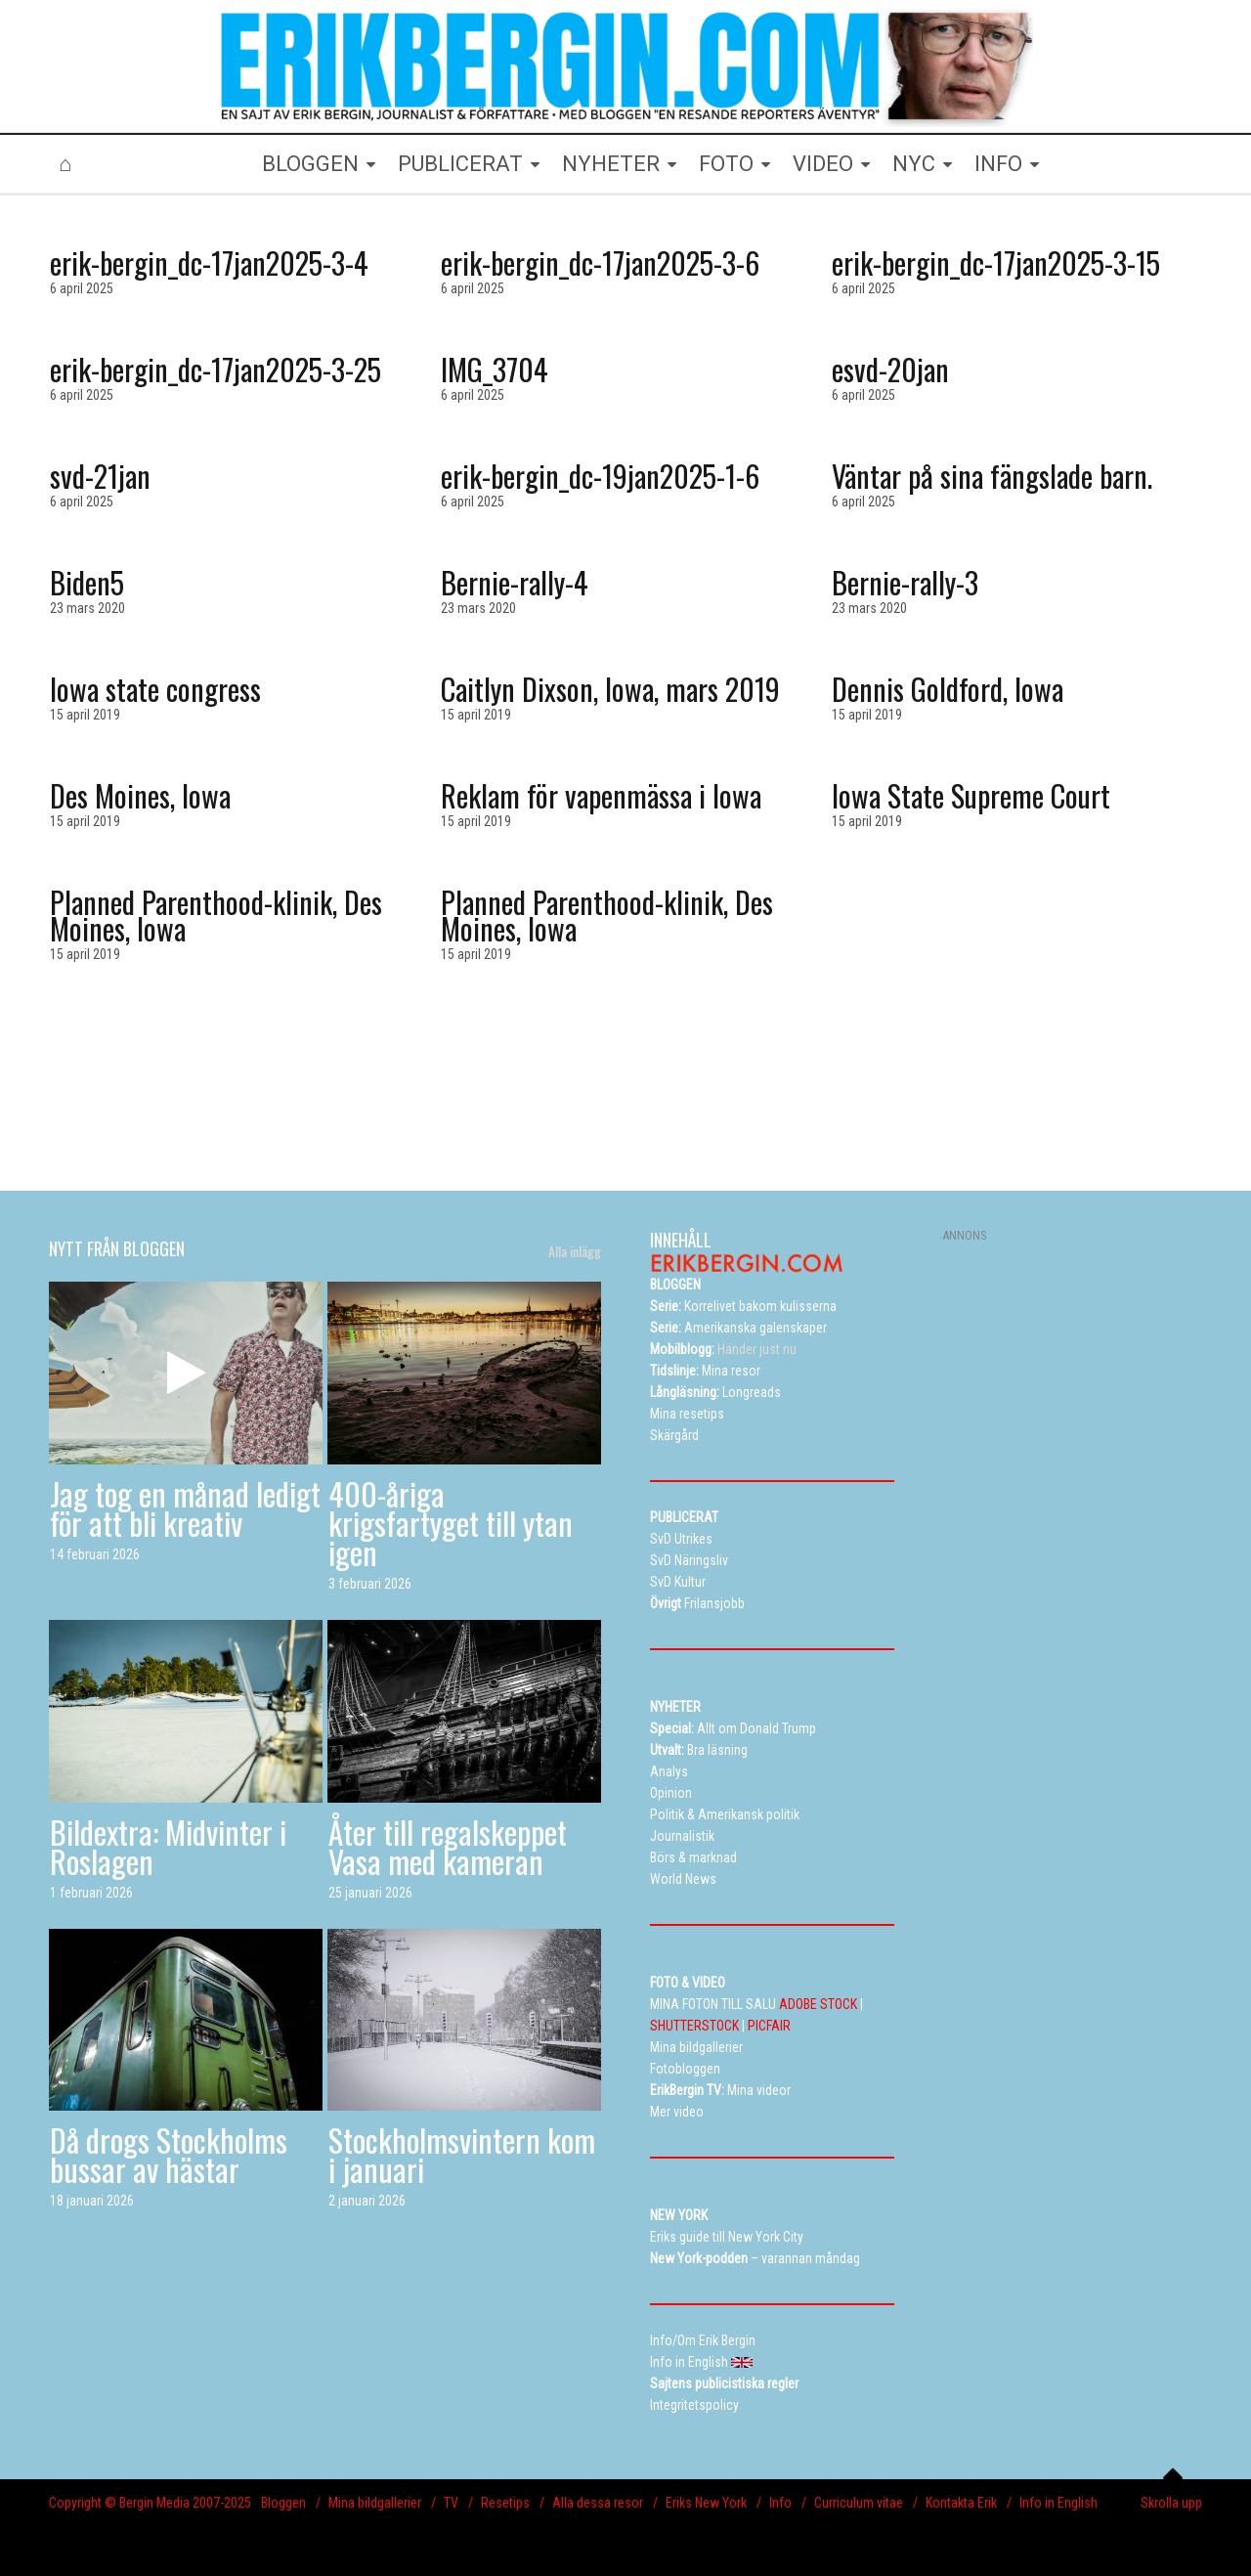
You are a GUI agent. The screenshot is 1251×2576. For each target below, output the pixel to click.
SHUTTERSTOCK (694, 2025)
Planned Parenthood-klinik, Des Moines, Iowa (216, 915)
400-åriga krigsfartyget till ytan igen (450, 1522)
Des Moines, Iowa (140, 795)
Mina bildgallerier (374, 2503)
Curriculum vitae (858, 2503)
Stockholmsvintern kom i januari (461, 2154)
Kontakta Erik (961, 2503)
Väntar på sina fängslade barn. (992, 476)
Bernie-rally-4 (514, 582)
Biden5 (87, 582)
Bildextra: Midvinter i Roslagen (168, 1846)
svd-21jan (100, 476)
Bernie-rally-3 (905, 582)
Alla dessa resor (597, 2503)
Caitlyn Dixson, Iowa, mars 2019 (610, 689)
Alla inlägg (574, 1251)
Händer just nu (723, 1349)
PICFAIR (769, 2025)
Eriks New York (706, 2503)
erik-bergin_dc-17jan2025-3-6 (600, 262)
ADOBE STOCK (818, 2004)
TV (451, 2503)
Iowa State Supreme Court (971, 795)
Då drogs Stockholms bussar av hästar (168, 2154)
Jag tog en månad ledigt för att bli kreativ (185, 1508)
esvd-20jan (890, 369)
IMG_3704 (494, 369)
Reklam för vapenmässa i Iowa (601, 795)
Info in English (1058, 2503)
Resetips (505, 2503)
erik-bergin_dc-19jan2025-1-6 (600, 476)
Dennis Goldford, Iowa (947, 689)
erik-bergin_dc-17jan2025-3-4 (209, 262)
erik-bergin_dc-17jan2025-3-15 (996, 262)
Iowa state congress (155, 689)
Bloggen (283, 2503)
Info (780, 2503)
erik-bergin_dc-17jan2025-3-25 (215, 369)
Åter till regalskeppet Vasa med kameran (447, 1846)
